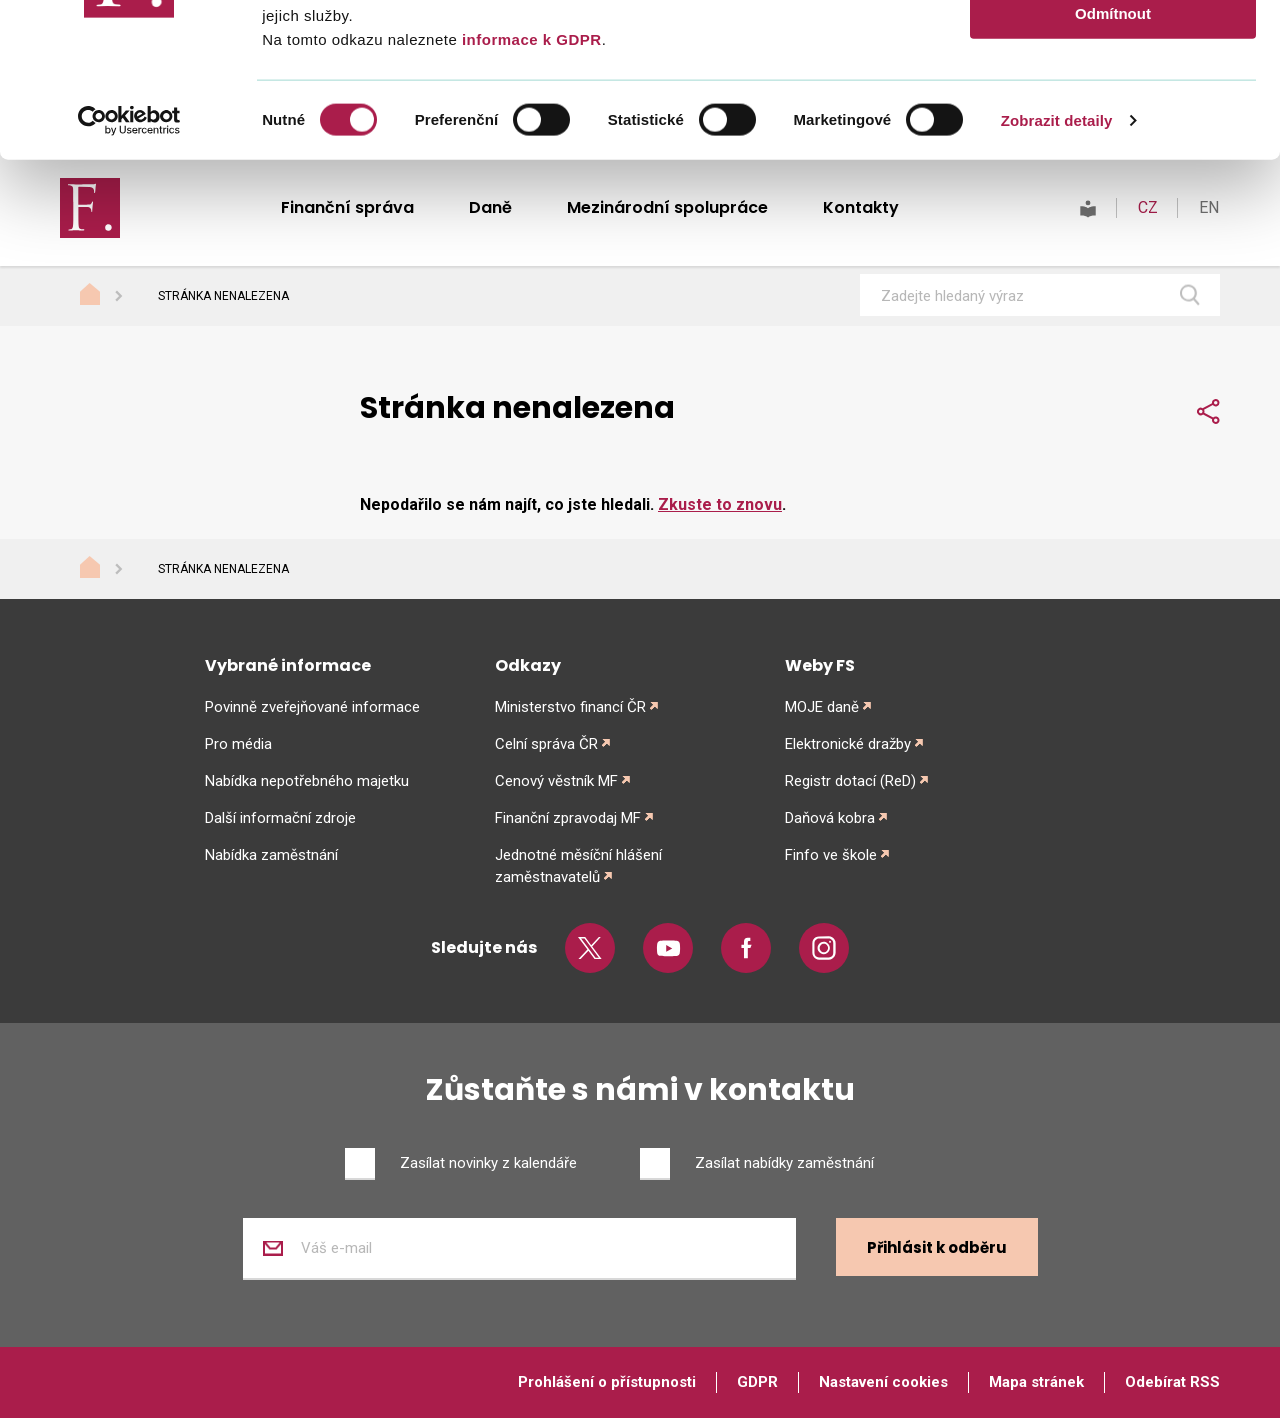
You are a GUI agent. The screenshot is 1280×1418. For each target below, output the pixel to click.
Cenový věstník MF (556, 781)
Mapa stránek (1036, 1382)
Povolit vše (1112, 49)
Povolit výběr (1113, 108)
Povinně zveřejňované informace (312, 707)
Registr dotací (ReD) (850, 781)
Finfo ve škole (831, 855)
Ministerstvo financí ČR (570, 707)
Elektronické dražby (848, 744)
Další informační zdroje (280, 818)
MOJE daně (822, 707)
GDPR (757, 1382)
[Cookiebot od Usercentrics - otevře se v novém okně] (129, 274)
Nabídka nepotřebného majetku (307, 781)
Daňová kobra (830, 818)
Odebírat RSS (1172, 1382)
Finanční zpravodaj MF (568, 818)
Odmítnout (1113, 166)
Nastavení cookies (883, 1382)
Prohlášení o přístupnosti (607, 1382)
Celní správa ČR (546, 744)
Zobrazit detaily (1057, 273)
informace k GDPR (529, 192)
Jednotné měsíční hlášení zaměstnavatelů (578, 866)
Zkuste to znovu (720, 504)
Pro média (238, 744)
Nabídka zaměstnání (271, 855)
